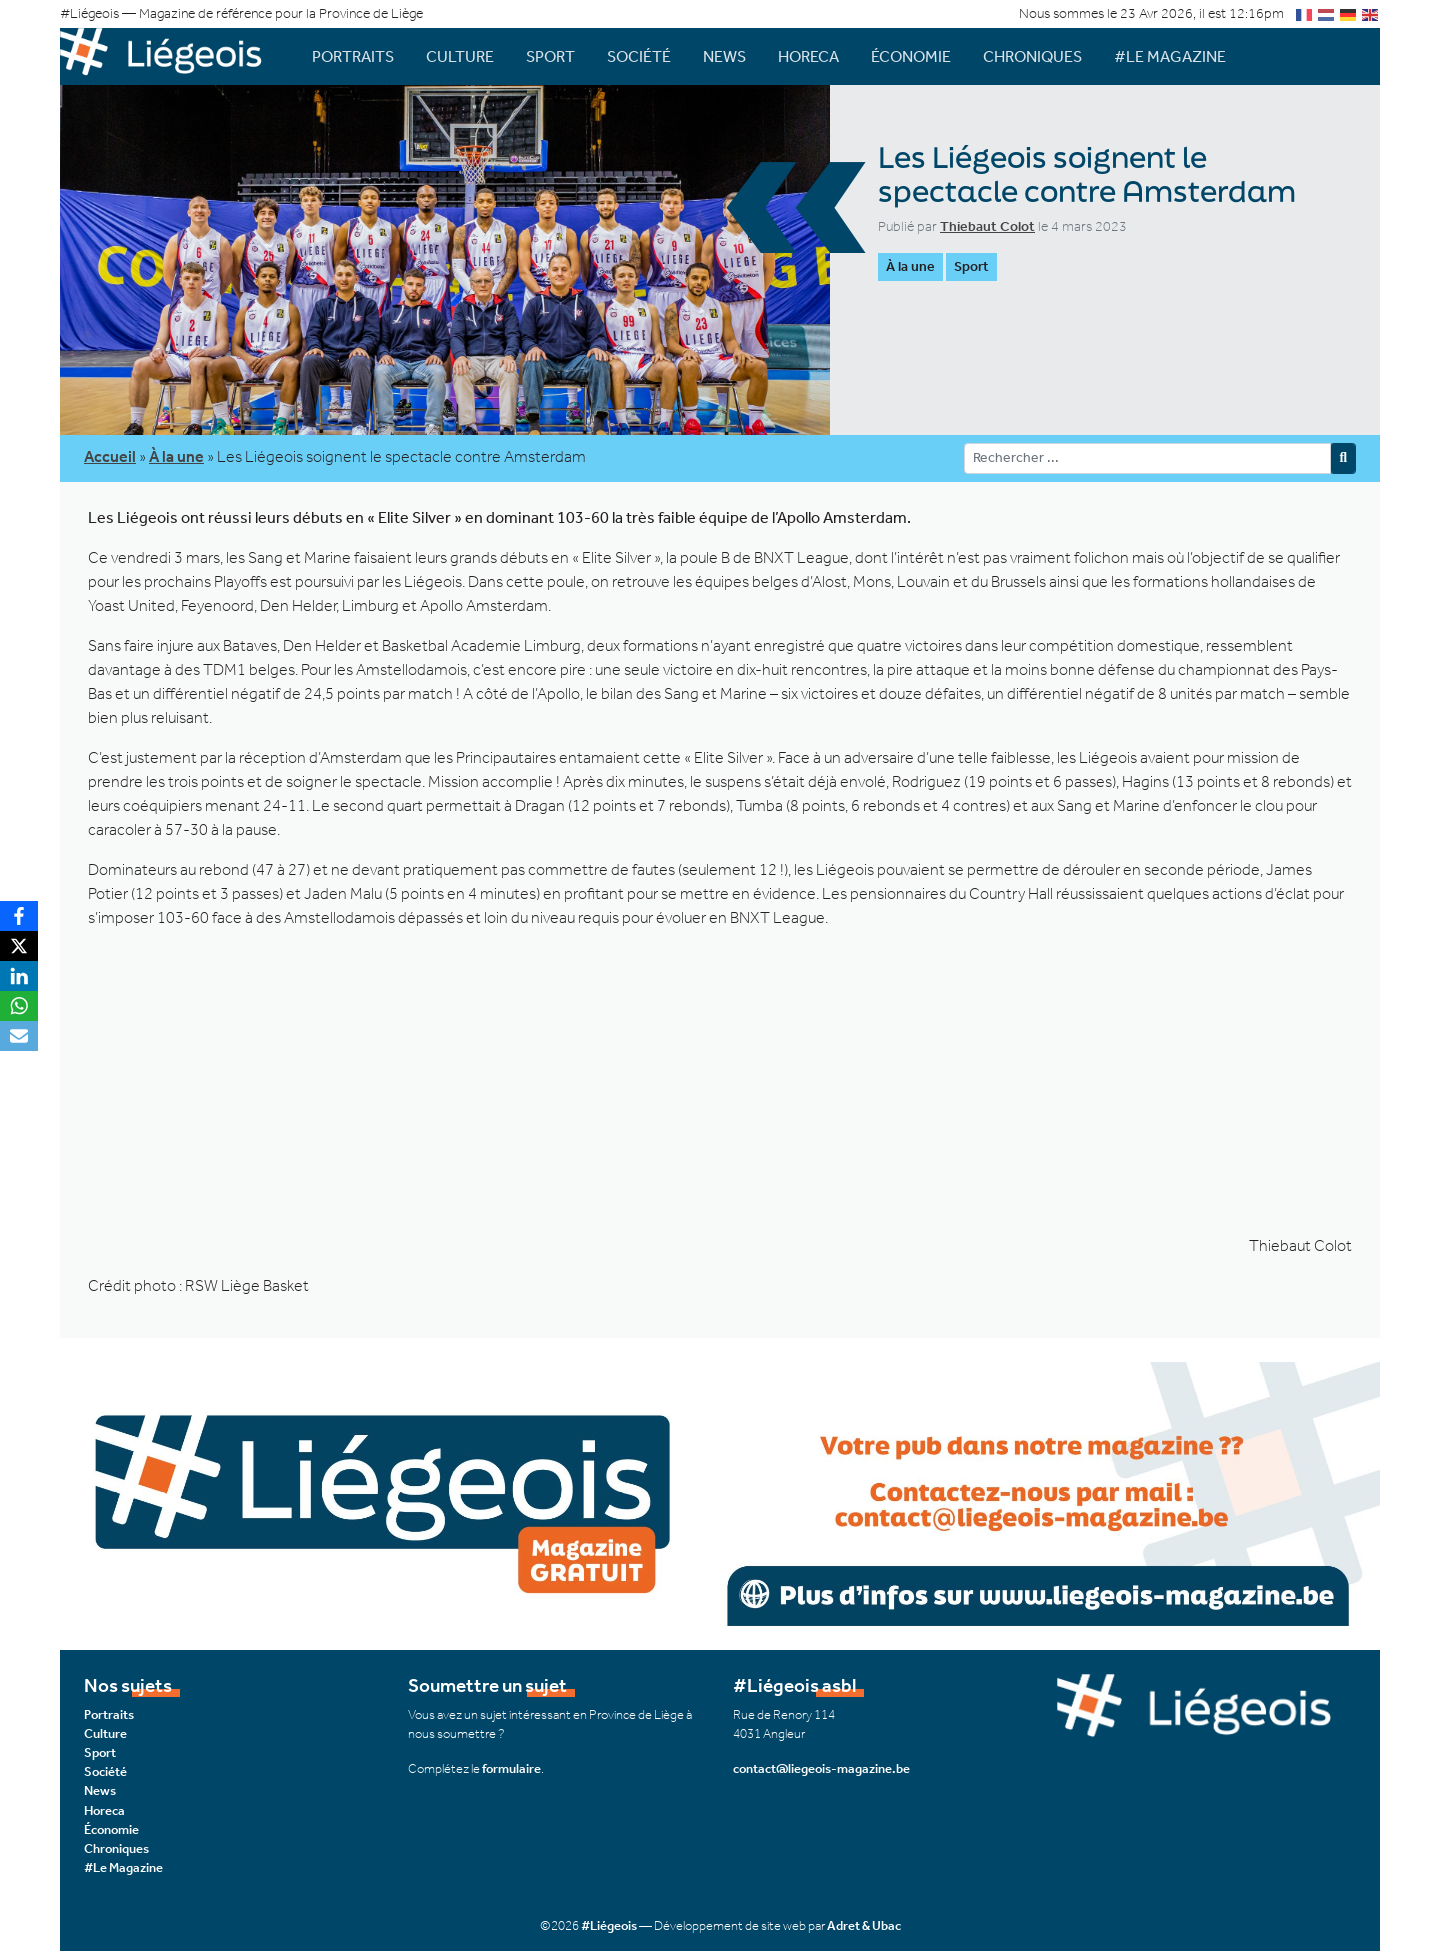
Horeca (808, 56)
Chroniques (1032, 56)
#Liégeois (609, 1925)
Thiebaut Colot (987, 226)
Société (639, 56)
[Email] (19, 1036)
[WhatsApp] (19, 1006)
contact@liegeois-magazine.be (821, 1768)
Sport (550, 56)
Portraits (353, 56)
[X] (19, 946)
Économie (911, 56)
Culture (460, 56)
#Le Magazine (1170, 56)
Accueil (110, 456)
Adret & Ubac (864, 1925)
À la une (910, 266)
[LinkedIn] (19, 976)
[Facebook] (19, 916)
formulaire (511, 1768)
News (724, 56)
